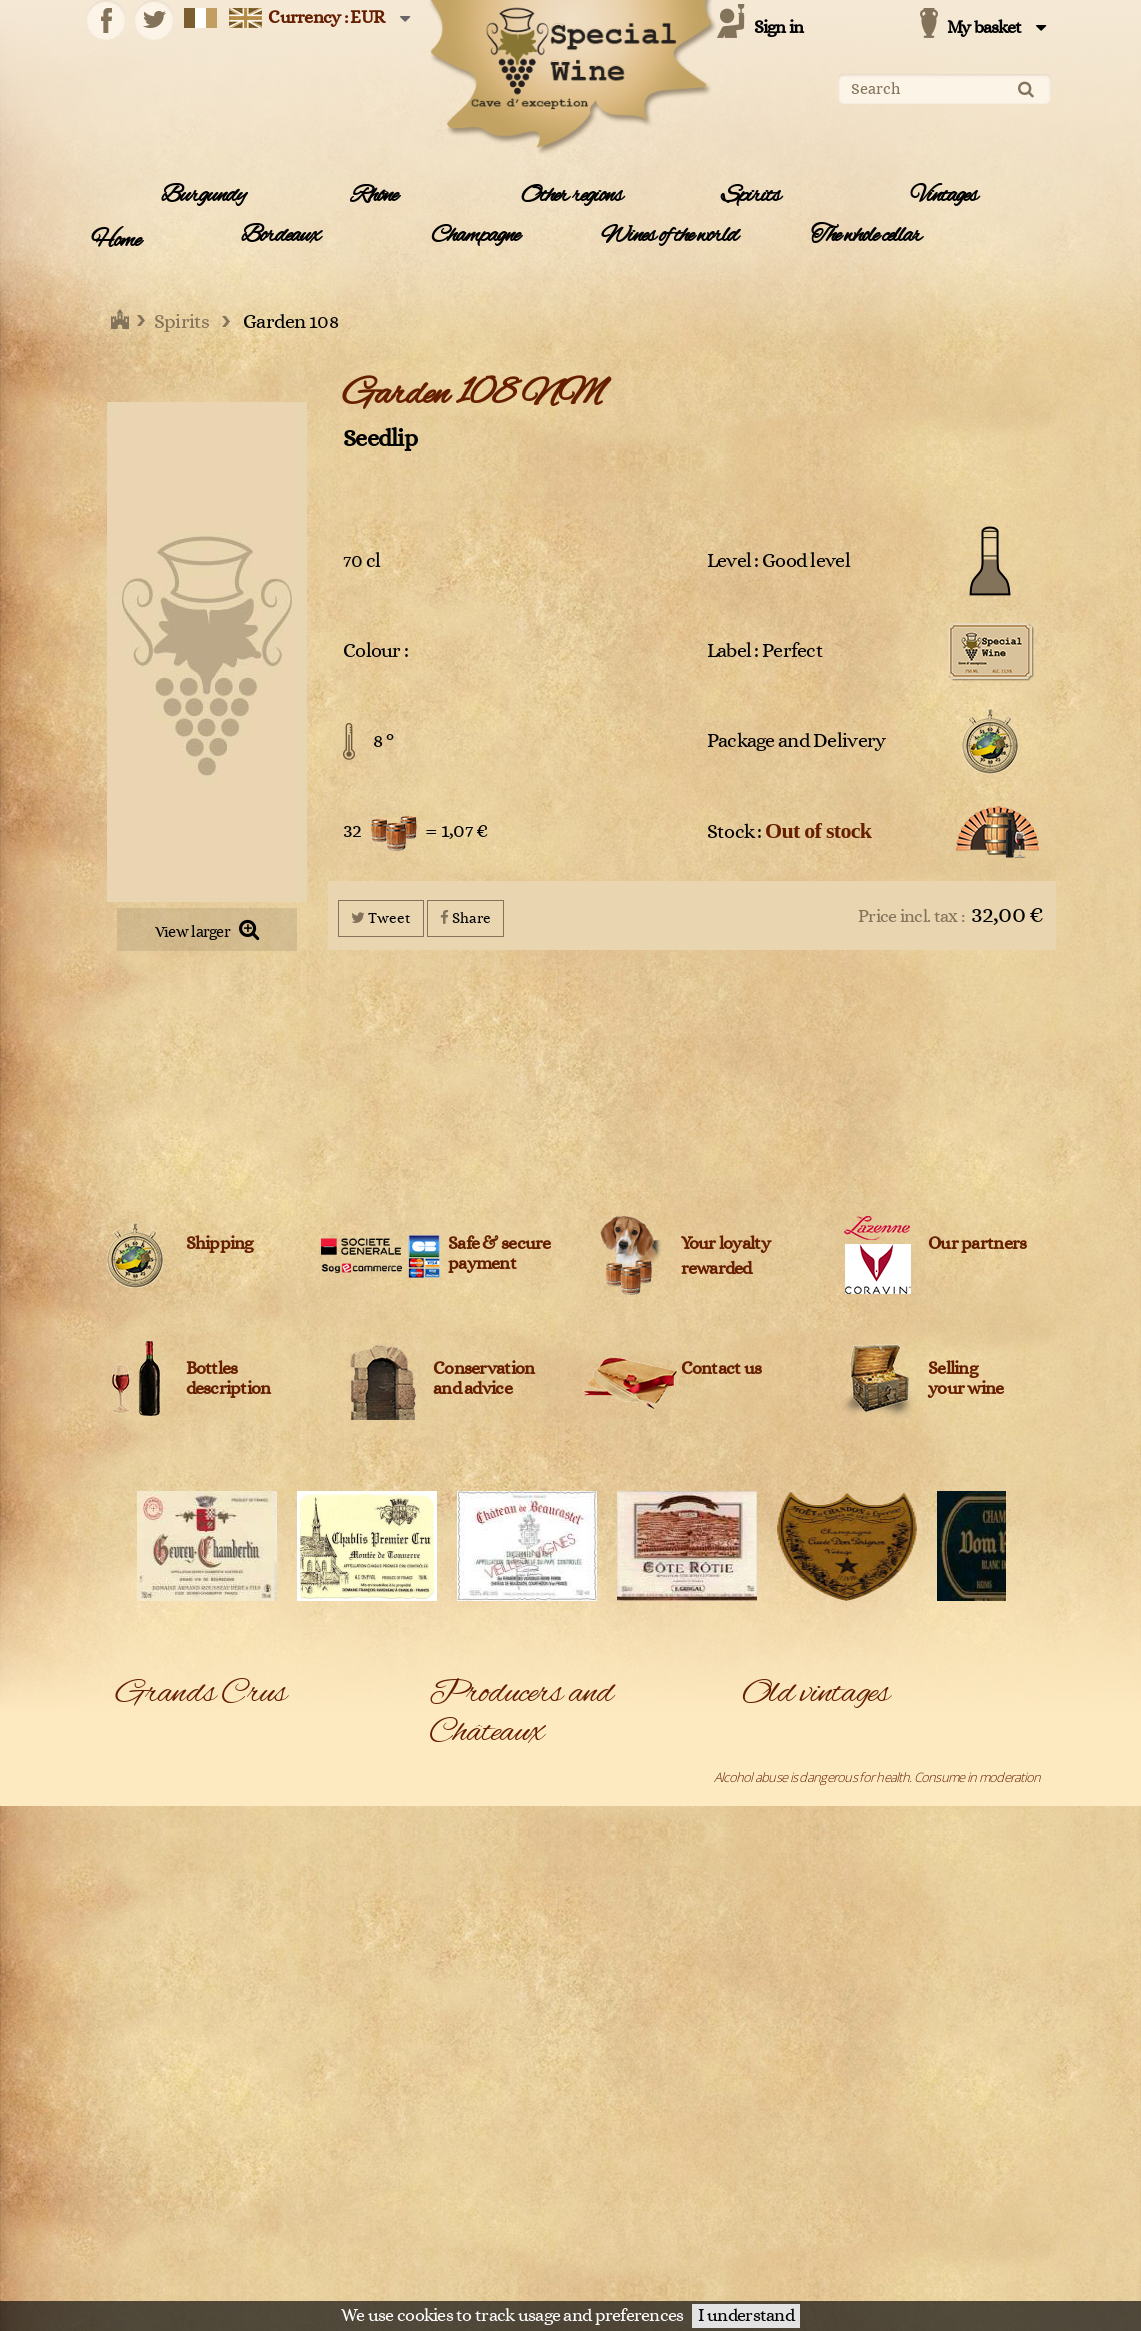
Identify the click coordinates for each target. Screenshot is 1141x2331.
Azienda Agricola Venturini (472, 2045)
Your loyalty (725, 1244)
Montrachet (288, 2029)
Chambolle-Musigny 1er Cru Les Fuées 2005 (856, 1896)
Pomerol (280, 2082)
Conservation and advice (483, 1379)
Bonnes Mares (295, 1763)
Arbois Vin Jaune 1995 (798, 1736)
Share (465, 917)
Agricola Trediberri (618, 1848)
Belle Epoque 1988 (791, 1789)
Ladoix (274, 1949)
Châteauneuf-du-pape (175, 1843)
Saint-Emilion (291, 2188)
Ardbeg (448, 1964)
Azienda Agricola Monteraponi (472, 2000)
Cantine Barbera (472, 2188)
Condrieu (282, 1843)
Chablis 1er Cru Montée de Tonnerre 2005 (853, 1843)
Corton (134, 1869)
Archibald (595, 1919)
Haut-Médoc (290, 1922)
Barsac (275, 1736)
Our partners (977, 1244)
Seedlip (380, 438)
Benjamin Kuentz (615, 2081)
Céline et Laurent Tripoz (492, 2241)
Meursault (284, 2002)
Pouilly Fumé (290, 2108)
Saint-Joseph (290, 2214)
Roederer (142, 2188)
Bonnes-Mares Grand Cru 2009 (824, 1816)
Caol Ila (588, 2188)
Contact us (721, 1369)
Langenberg (148, 1975)
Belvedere (457, 2081)
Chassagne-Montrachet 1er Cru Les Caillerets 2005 (873, 1922)
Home (115, 241)
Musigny (137, 2055)
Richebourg (147, 2161)
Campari (451, 2161)
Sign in (779, 28)
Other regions (571, 196)
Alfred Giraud (464, 1893)
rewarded (716, 1269)
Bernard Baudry (471, 2108)
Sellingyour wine (966, 1379)
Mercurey (142, 2002)
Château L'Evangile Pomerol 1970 (829, 2220)
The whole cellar (866, 236)
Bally (581, 2036)
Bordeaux (280, 236)
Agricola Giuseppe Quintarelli (618, 1812)
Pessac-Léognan (160, 2082)
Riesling (276, 2161)
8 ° (383, 741)
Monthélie (143, 2029)
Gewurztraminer (160, 1922)
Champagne (475, 236)
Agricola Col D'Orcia (480, 1803)
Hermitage (143, 1949)
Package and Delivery (796, 741)
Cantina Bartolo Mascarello (640, 2161)
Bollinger (593, 2134)
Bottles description (228, 1379)
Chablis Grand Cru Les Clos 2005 (826, 1869)
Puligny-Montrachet (308, 2135)
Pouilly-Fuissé (151, 2135)
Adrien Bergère (610, 1776)
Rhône (374, 196)
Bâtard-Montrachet (166, 1763)
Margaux (279, 1975)
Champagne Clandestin (631, 2241)
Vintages (944, 196)
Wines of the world (669, 236)
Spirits (750, 196)
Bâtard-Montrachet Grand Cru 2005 (835, 1763)
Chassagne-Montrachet (178, 1816)
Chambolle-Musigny (309, 1789)
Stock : (789, 830)
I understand (746, 2316)
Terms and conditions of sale (741, 2276)
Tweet (381, 917)
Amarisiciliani (603, 1893)
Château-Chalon (300, 1816)
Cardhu (449, 2214)
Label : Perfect (765, 651)
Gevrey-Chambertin (309, 1896)
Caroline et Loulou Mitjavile (640, 2214)
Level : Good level (778, 561)
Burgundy (203, 196)
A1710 (445, 1776)
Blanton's (453, 2134)
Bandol (135, 1736)
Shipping (219, 1244)
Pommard (142, 2108)
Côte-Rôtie (285, 1869)
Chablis (135, 1789)
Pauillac (277, 2055)
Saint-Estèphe (153, 2214)
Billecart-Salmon (612, 2108)
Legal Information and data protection (558, 2276)
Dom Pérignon (154, 1896)
